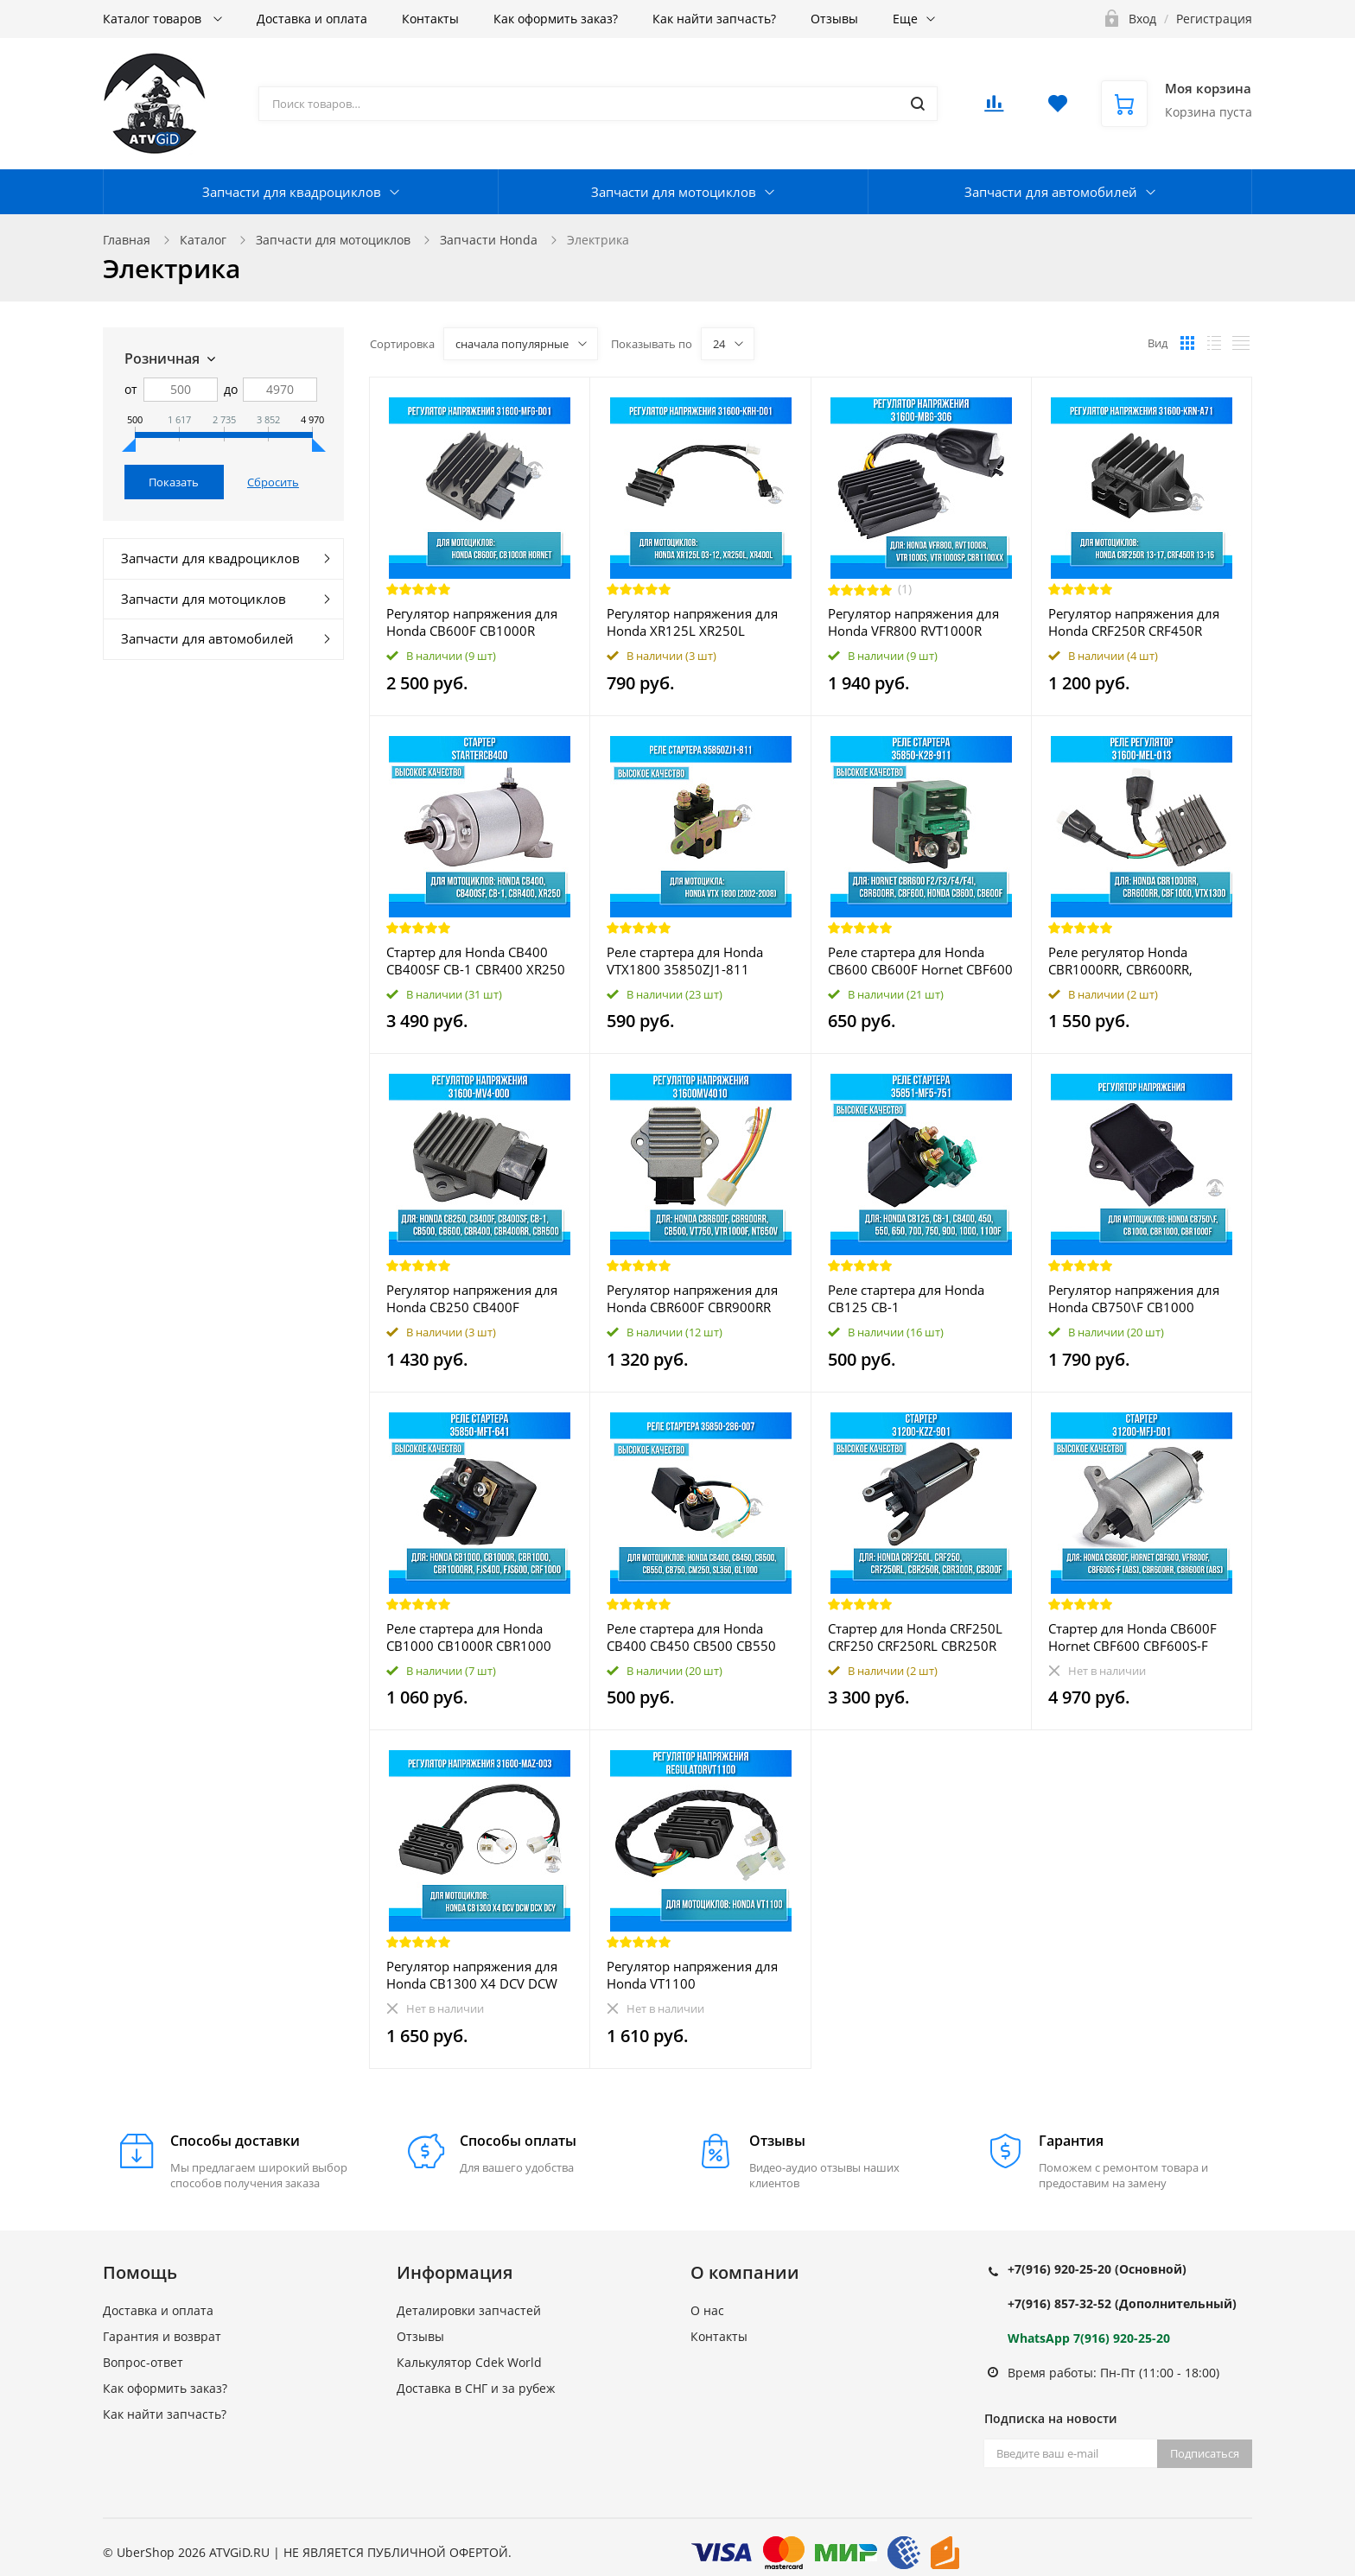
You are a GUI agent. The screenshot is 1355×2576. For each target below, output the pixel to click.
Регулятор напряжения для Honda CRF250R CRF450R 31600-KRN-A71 (1133, 622)
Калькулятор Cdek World (469, 2362)
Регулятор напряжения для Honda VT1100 (692, 1974)
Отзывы (834, 18)
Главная (126, 240)
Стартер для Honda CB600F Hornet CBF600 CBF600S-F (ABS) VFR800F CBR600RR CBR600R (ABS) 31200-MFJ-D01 (1132, 1637)
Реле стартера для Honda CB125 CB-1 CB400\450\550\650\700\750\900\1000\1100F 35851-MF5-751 (921, 1298)
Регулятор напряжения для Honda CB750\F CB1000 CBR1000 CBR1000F (1133, 1298)
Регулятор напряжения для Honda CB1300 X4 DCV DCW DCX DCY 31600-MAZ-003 (471, 1974)
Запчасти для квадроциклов (291, 191)
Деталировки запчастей (469, 2310)
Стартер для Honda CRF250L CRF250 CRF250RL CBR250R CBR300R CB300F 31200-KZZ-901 (918, 1637)
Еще (905, 18)
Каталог (203, 240)
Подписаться (1204, 2453)
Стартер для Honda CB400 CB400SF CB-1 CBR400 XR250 (475, 960)
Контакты (430, 18)
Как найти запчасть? (714, 18)
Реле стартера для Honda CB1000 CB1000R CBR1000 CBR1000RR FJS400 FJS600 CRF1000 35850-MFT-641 (468, 1637)
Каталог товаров (154, 18)
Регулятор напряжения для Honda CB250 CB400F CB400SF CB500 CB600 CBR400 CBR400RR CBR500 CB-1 (471, 1298)
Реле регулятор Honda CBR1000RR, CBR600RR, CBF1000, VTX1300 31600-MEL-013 (1129, 960)
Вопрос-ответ (143, 2362)
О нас (707, 2310)
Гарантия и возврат (162, 2336)
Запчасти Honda (489, 240)
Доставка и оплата (312, 18)
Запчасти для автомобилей (1050, 191)
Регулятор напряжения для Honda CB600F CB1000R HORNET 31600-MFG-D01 (471, 622)
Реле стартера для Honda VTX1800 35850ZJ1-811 (685, 960)
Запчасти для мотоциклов (673, 191)
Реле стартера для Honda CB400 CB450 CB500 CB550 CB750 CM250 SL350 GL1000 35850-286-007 (696, 1637)
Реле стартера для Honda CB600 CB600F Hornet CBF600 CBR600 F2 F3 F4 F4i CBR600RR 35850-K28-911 (920, 960)
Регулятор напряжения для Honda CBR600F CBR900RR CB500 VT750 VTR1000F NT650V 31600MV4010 (692, 1298)
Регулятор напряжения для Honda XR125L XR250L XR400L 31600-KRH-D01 (692, 622)
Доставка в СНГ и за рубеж (476, 2388)
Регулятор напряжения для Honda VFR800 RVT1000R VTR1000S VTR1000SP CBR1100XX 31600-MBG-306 (915, 622)
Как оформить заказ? (555, 18)
